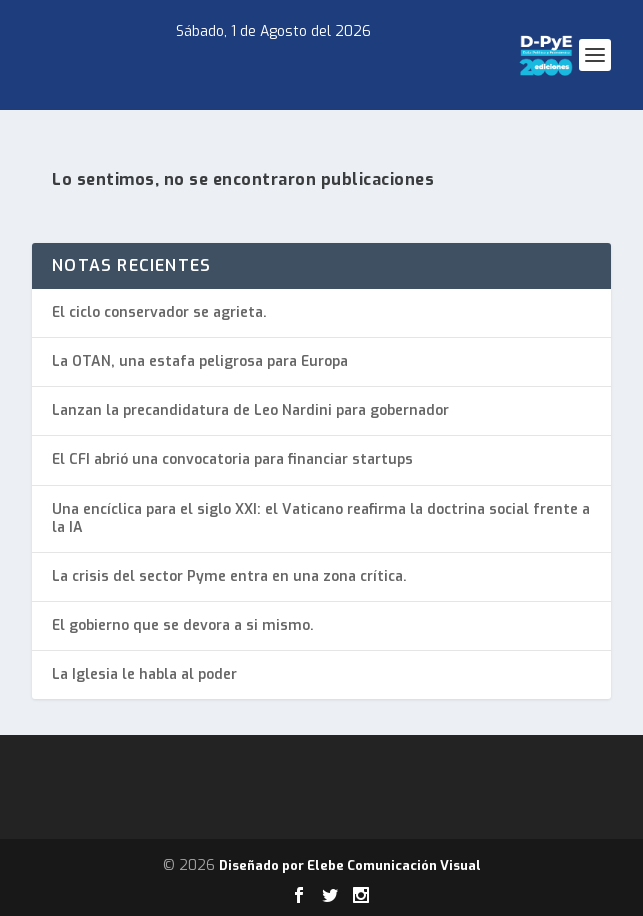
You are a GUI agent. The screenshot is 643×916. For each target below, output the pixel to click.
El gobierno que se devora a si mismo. (183, 625)
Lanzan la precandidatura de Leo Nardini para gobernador (250, 410)
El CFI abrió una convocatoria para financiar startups (232, 459)
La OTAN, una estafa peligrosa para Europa (200, 361)
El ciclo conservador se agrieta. (159, 312)
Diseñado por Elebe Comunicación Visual (350, 865)
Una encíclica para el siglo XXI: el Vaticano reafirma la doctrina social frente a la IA (321, 518)
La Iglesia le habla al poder (144, 674)
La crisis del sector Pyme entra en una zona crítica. (229, 576)
